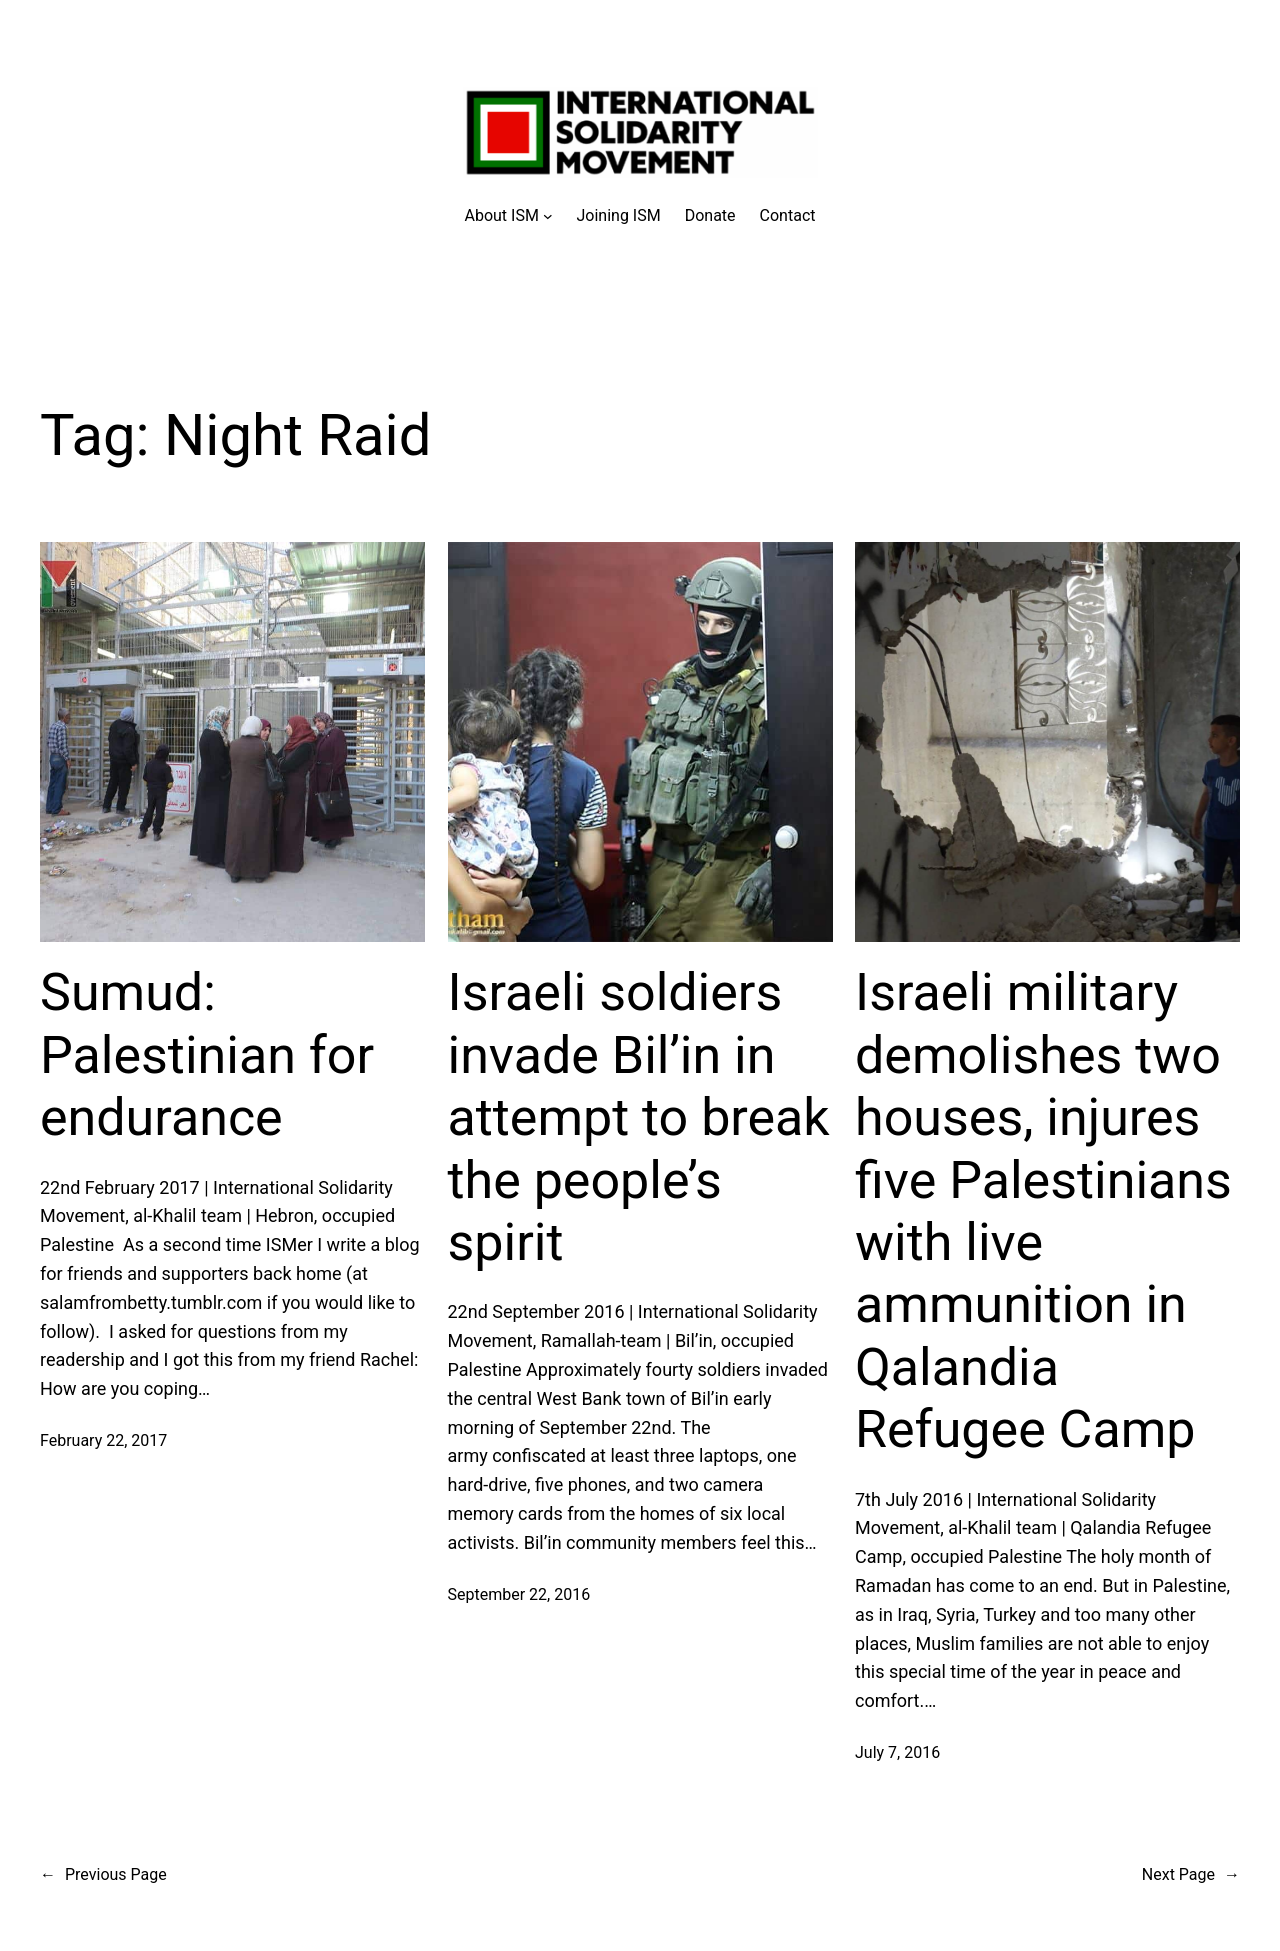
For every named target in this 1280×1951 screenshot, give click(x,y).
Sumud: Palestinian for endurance (207, 1055)
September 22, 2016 (519, 1594)
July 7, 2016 (897, 1752)
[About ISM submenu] (509, 216)
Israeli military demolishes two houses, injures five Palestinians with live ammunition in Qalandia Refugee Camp (1043, 1211)
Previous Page (103, 1875)
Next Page (1191, 1875)
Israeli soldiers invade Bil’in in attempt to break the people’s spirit (639, 1117)
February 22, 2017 (103, 1440)
